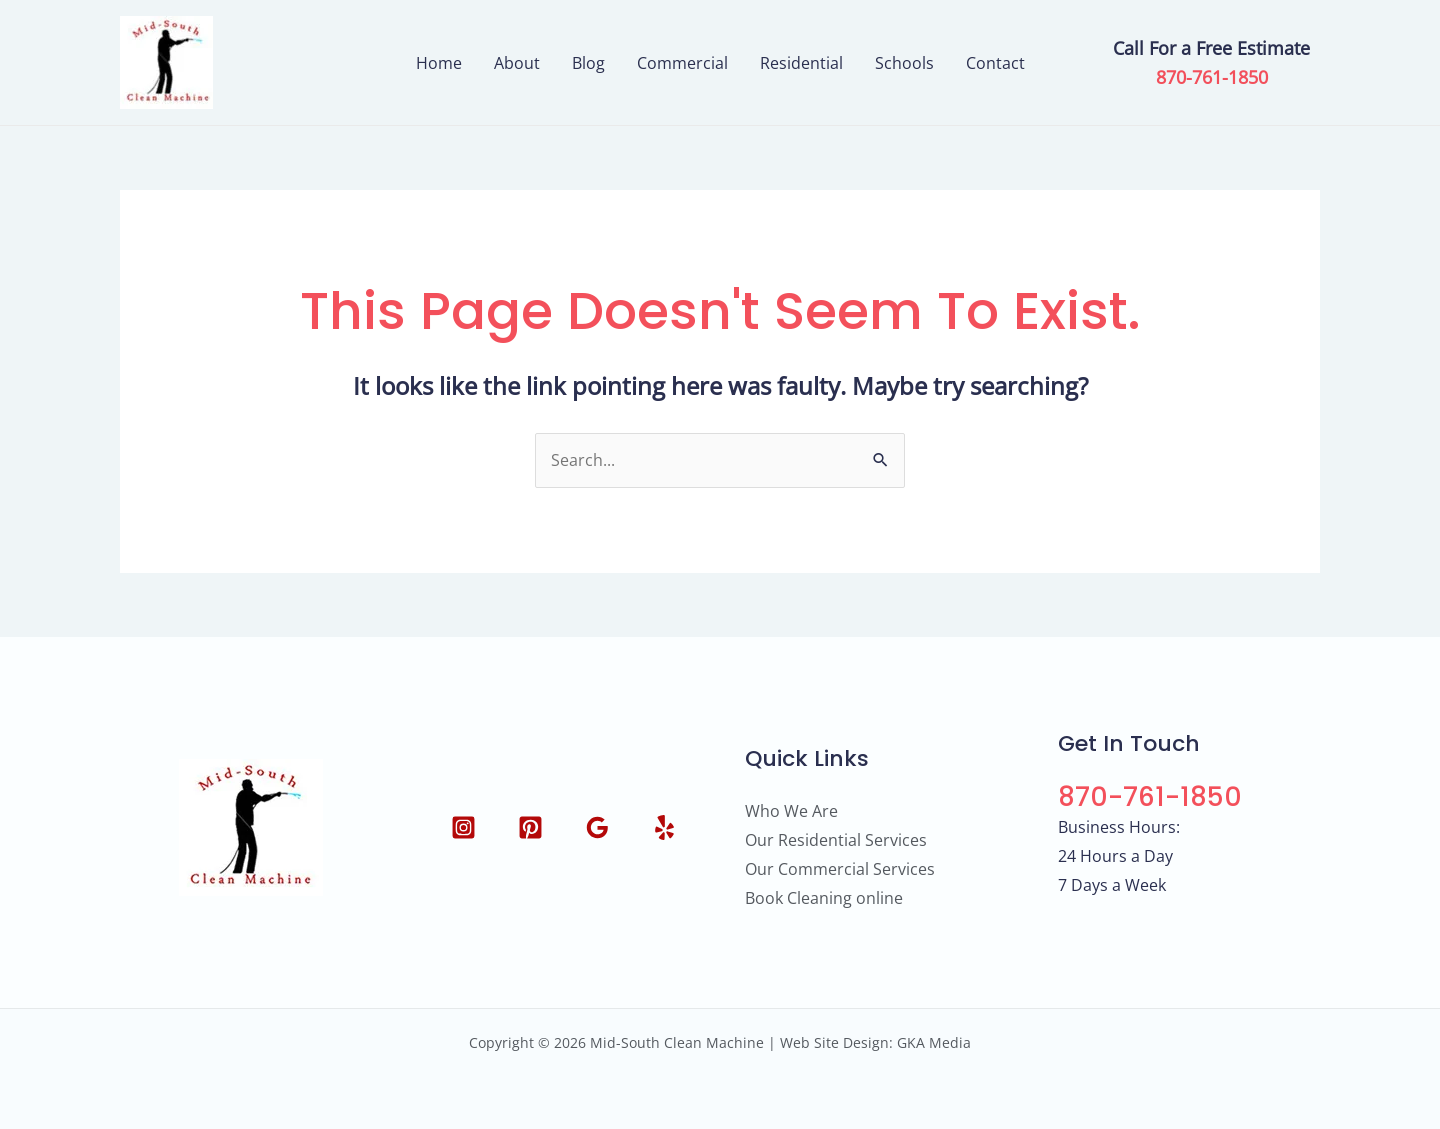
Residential (801, 63)
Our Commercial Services (840, 869)
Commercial (682, 63)
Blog (588, 63)
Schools (904, 63)
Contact (995, 63)
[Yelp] (664, 827)
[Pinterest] (530, 827)
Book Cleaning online (824, 898)
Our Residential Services (836, 840)
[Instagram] (463, 827)
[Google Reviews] (597, 827)
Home (439, 63)
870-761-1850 (1212, 77)
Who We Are (791, 811)
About (517, 63)
